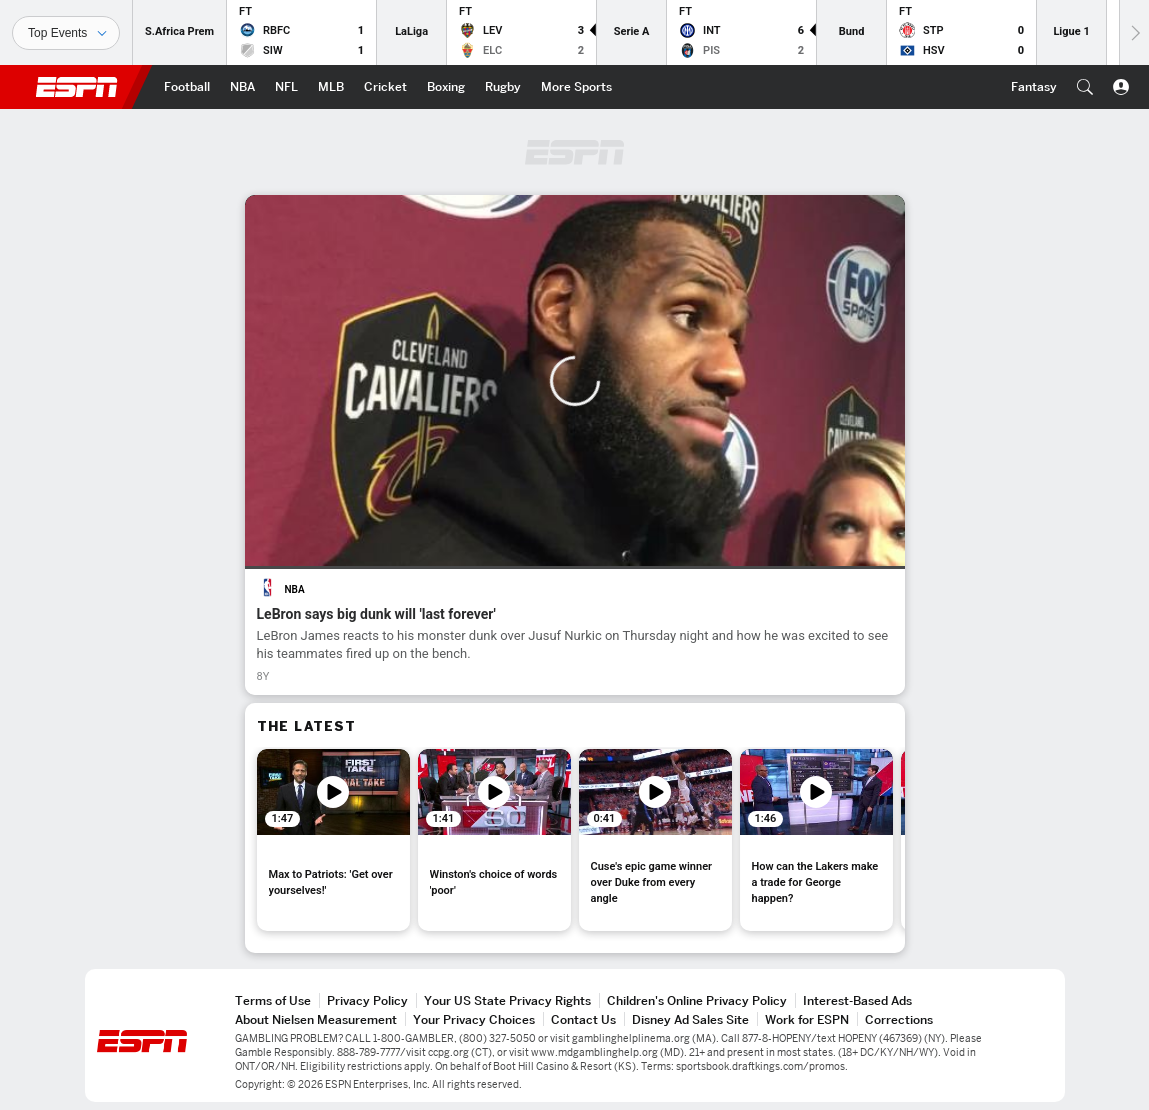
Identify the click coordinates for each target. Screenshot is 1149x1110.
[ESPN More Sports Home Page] (576, 87)
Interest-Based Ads (857, 1000)
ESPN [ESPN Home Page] (77, 87)
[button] (1085, 87)
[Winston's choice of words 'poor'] (494, 840)
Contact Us (583, 1019)
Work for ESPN (807, 1019)
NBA (295, 589)
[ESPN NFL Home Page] (286, 87)
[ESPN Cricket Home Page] (385, 87)
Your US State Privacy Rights (507, 1000)
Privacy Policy (367, 1000)
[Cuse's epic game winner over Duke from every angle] (655, 840)
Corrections (899, 1019)
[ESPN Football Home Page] (187, 87)
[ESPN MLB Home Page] (331, 87)
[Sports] (66, 33)
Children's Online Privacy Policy (697, 1000)
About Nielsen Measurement (316, 1019)
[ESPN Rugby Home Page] (503, 87)
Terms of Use (273, 1000)
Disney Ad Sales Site (690, 1019)
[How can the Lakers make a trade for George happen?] (816, 840)
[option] (333, 840)
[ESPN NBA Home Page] (242, 87)
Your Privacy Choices (474, 1019)
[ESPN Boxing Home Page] (446, 87)
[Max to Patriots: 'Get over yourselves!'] (333, 840)
